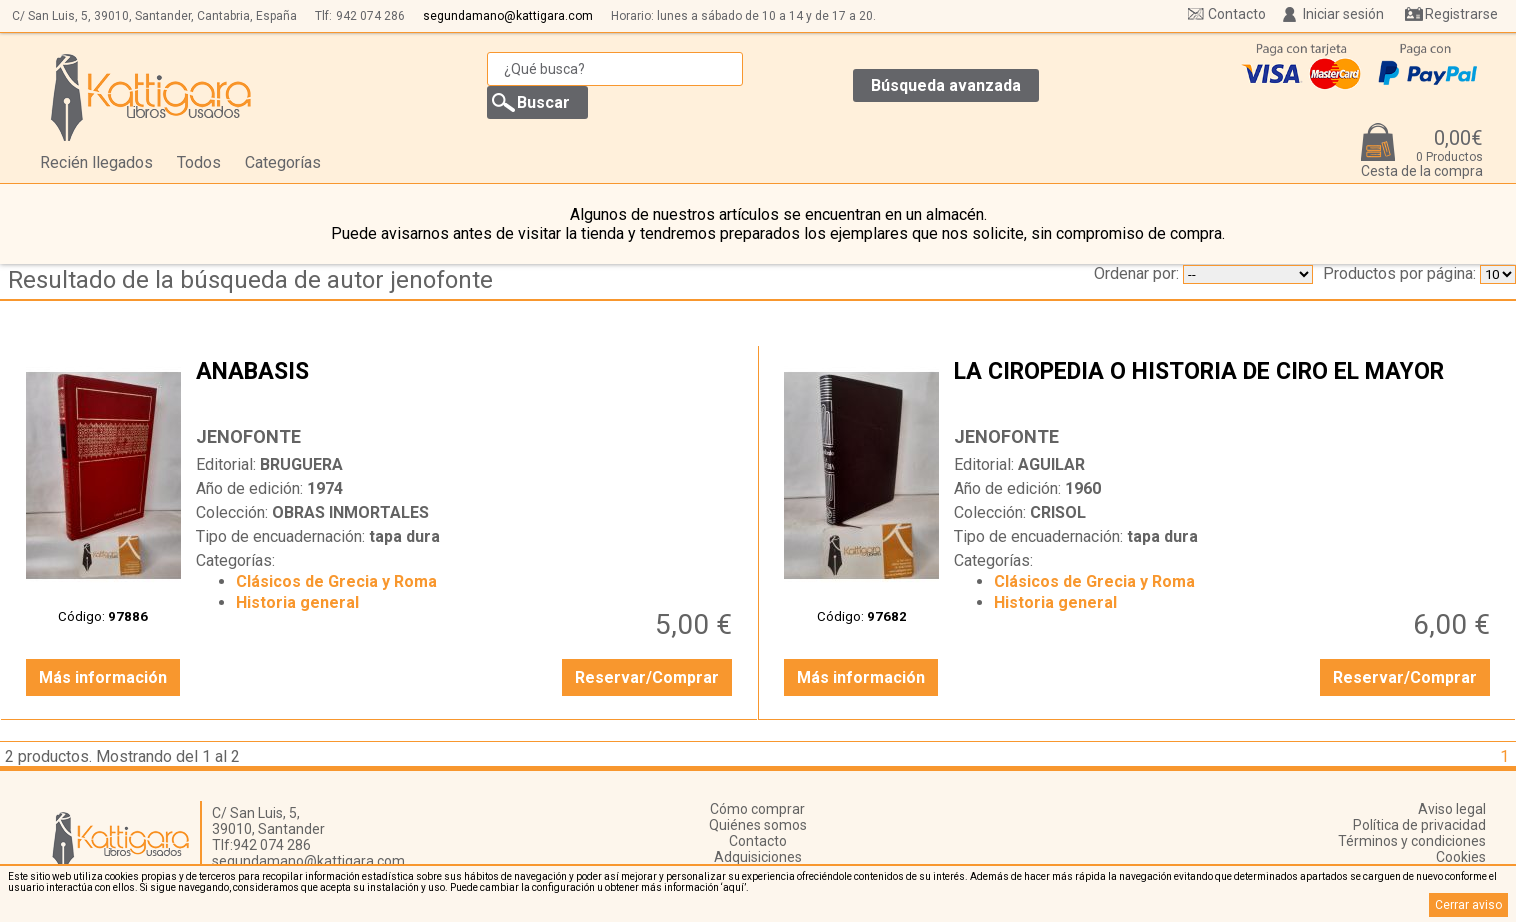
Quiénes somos (758, 825)
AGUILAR (1051, 464)
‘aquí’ (733, 887)
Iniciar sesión (1343, 14)
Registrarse (1461, 14)
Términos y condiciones (1412, 841)
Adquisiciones (758, 857)
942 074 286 (370, 16)
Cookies (1461, 857)
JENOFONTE (248, 436)
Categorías (283, 162)
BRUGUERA (301, 464)
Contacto (1237, 14)
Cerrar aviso (1468, 905)
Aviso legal (1452, 809)
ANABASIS (466, 387)
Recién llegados (96, 162)
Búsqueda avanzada (946, 85)
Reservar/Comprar (647, 677)
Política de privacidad (1419, 825)
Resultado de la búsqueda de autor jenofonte (250, 280)
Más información (103, 677)
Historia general (297, 602)
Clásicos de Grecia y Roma (336, 581)
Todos (199, 162)
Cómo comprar (757, 809)
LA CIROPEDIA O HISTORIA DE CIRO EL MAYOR (1224, 387)
